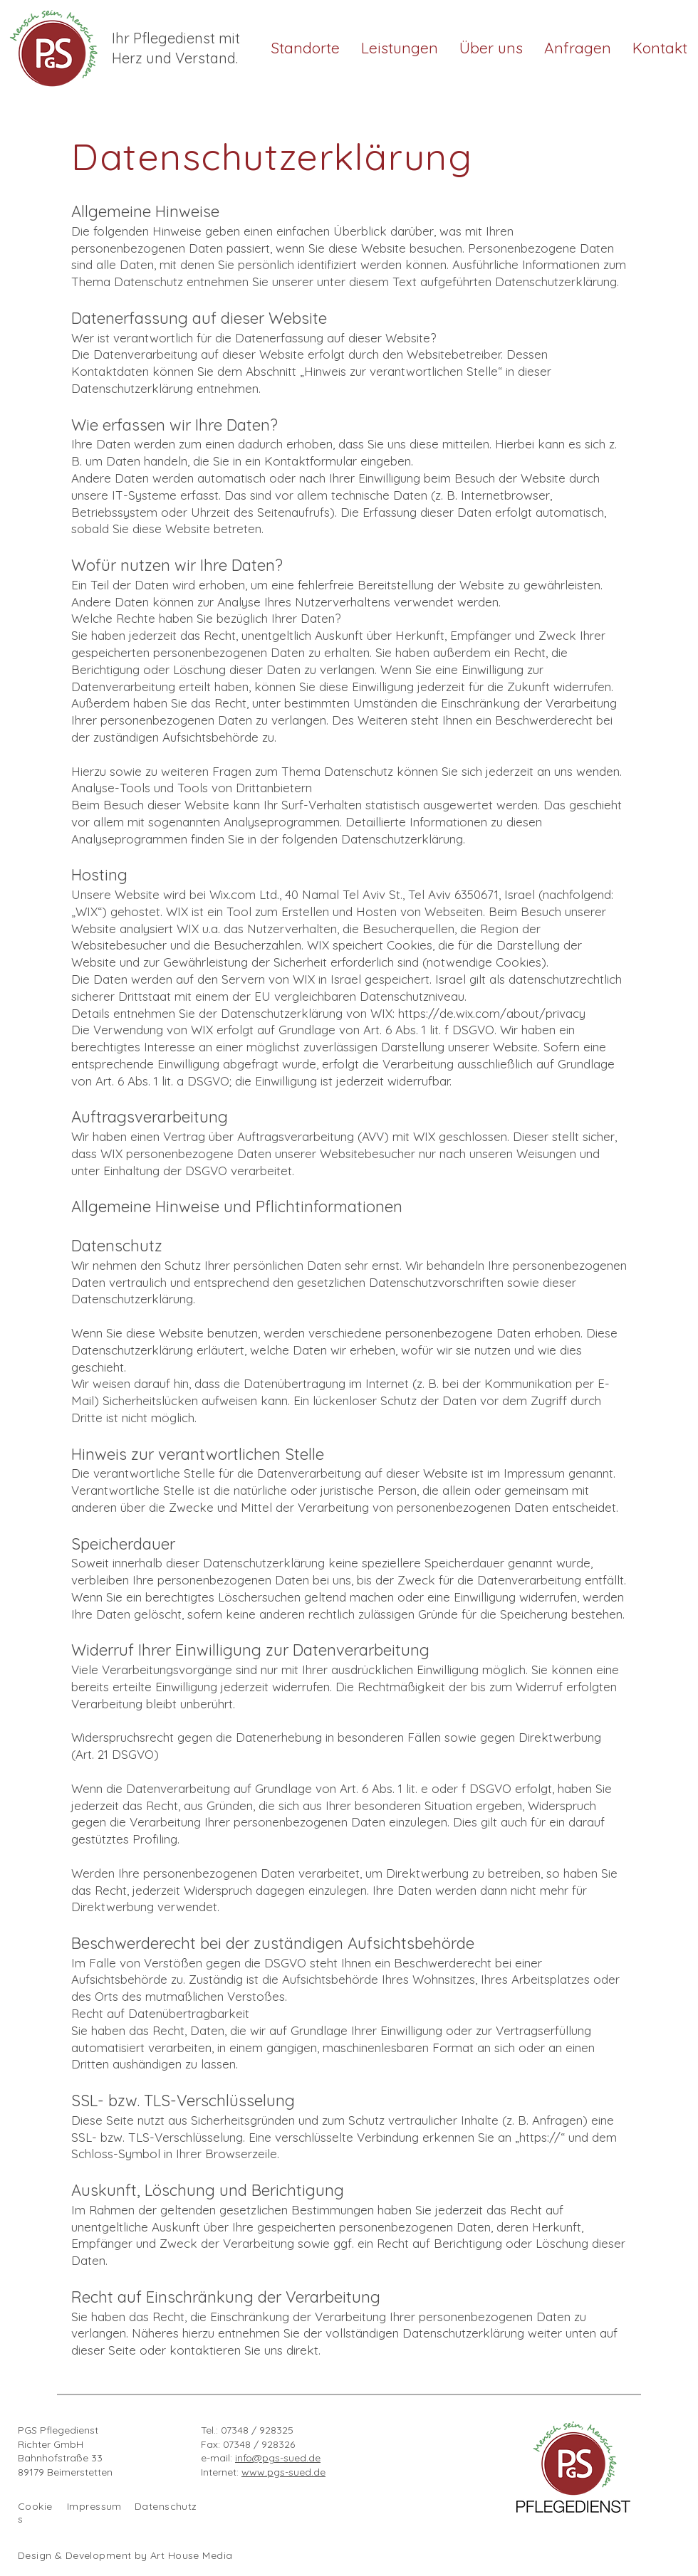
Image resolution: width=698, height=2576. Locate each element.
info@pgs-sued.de (278, 2457)
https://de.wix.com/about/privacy (491, 1013)
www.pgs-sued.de (283, 2472)
